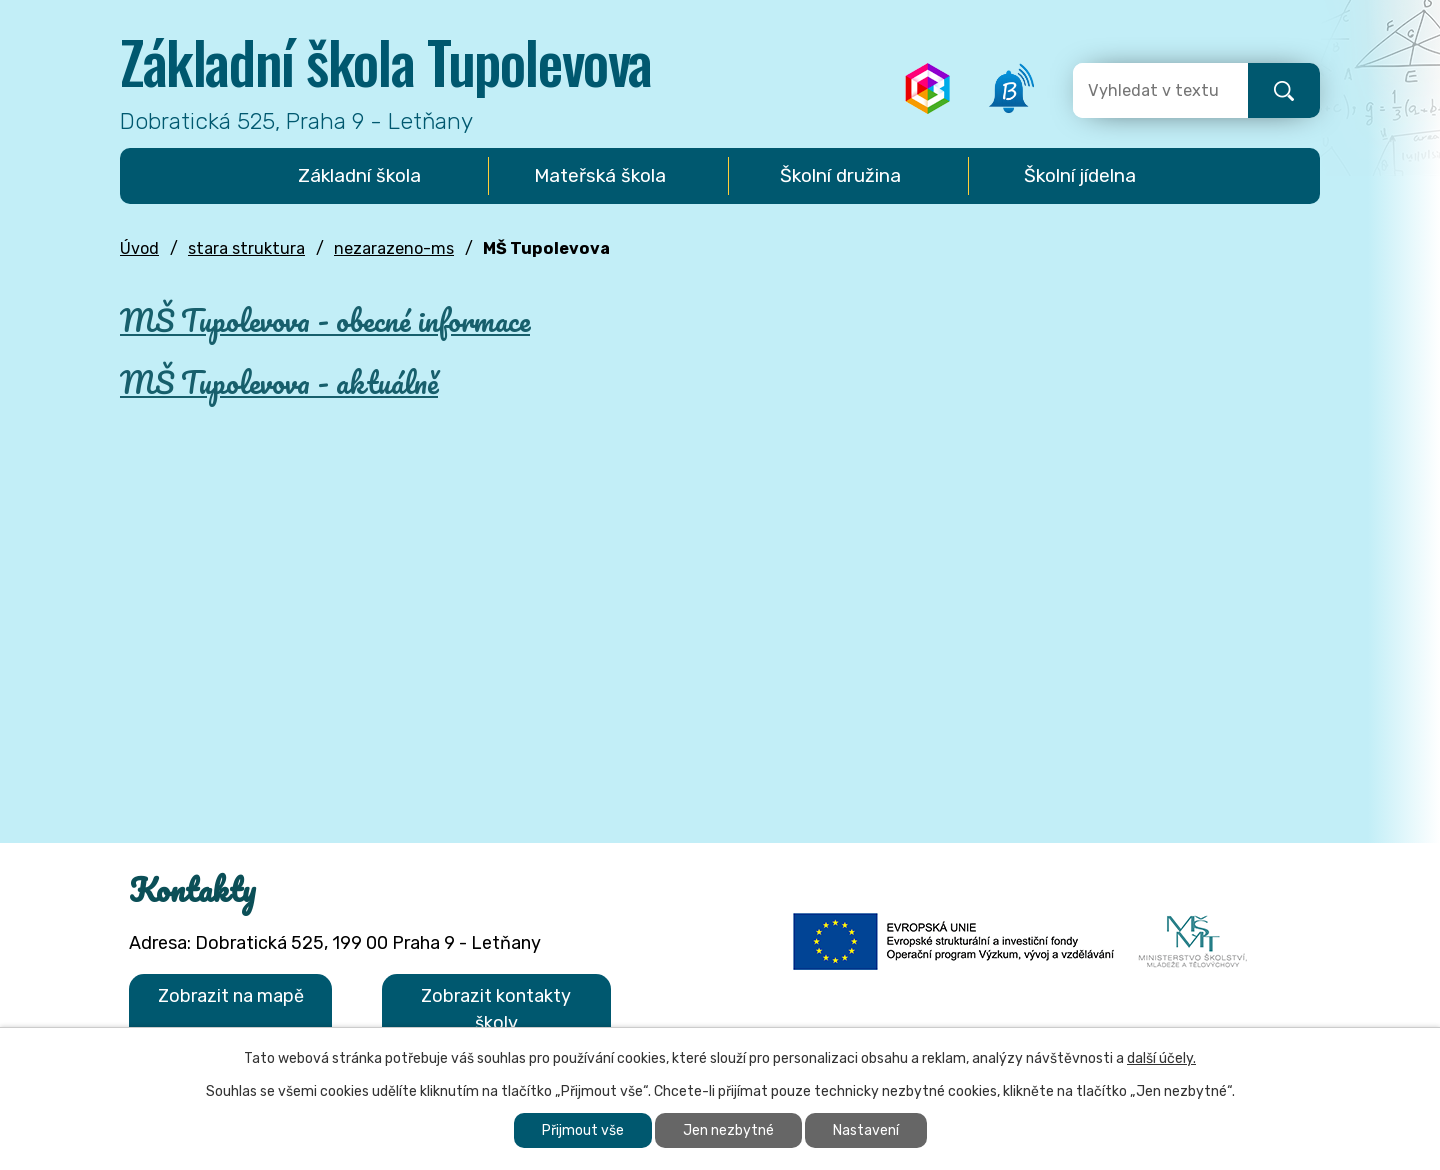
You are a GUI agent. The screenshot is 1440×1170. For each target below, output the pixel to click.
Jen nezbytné (728, 1130)
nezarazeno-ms (394, 248)
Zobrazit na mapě (231, 996)
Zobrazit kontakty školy (496, 1009)
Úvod (139, 248)
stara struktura (246, 248)
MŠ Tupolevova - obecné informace (325, 320)
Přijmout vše (583, 1130)
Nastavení (866, 1130)
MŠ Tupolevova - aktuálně (279, 382)
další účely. (1161, 1058)
